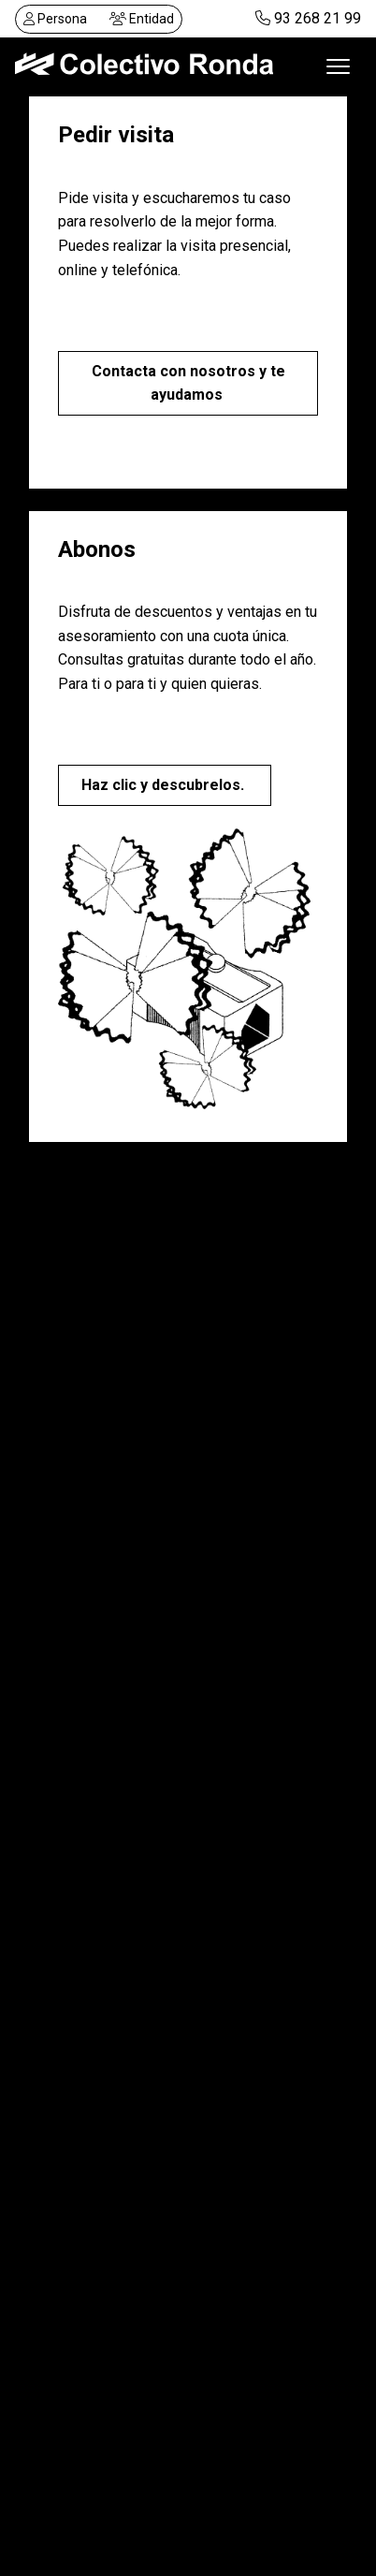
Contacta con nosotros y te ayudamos (188, 383)
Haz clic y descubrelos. (164, 785)
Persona (55, 18)
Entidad (141, 18)
